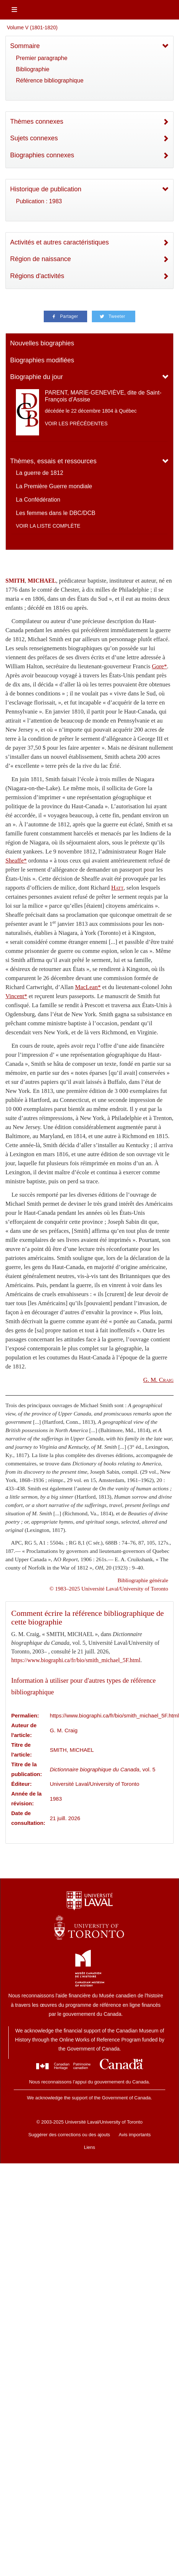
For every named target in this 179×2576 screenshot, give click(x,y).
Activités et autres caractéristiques (59, 242)
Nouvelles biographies (42, 343)
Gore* (159, 666)
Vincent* (16, 996)
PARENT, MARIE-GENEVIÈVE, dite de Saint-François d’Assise (103, 396)
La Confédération (38, 500)
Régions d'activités (37, 276)
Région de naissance (40, 259)
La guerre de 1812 (39, 473)
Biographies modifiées (42, 360)
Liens (89, 2147)
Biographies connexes (42, 155)
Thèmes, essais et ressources (53, 461)
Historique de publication (45, 189)
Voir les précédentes (76, 423)
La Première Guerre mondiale (54, 486)
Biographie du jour (36, 376)
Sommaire (25, 46)
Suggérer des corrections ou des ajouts (69, 2134)
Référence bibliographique (50, 80)
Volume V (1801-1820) (32, 27)
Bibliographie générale (143, 1580)
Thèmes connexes (36, 121)
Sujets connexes (34, 138)
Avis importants (135, 2134)
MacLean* (88, 987)
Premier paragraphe (41, 58)
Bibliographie (33, 69)
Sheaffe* (16, 860)
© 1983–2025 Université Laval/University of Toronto (109, 1588)
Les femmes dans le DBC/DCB (55, 513)
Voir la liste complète (48, 526)
